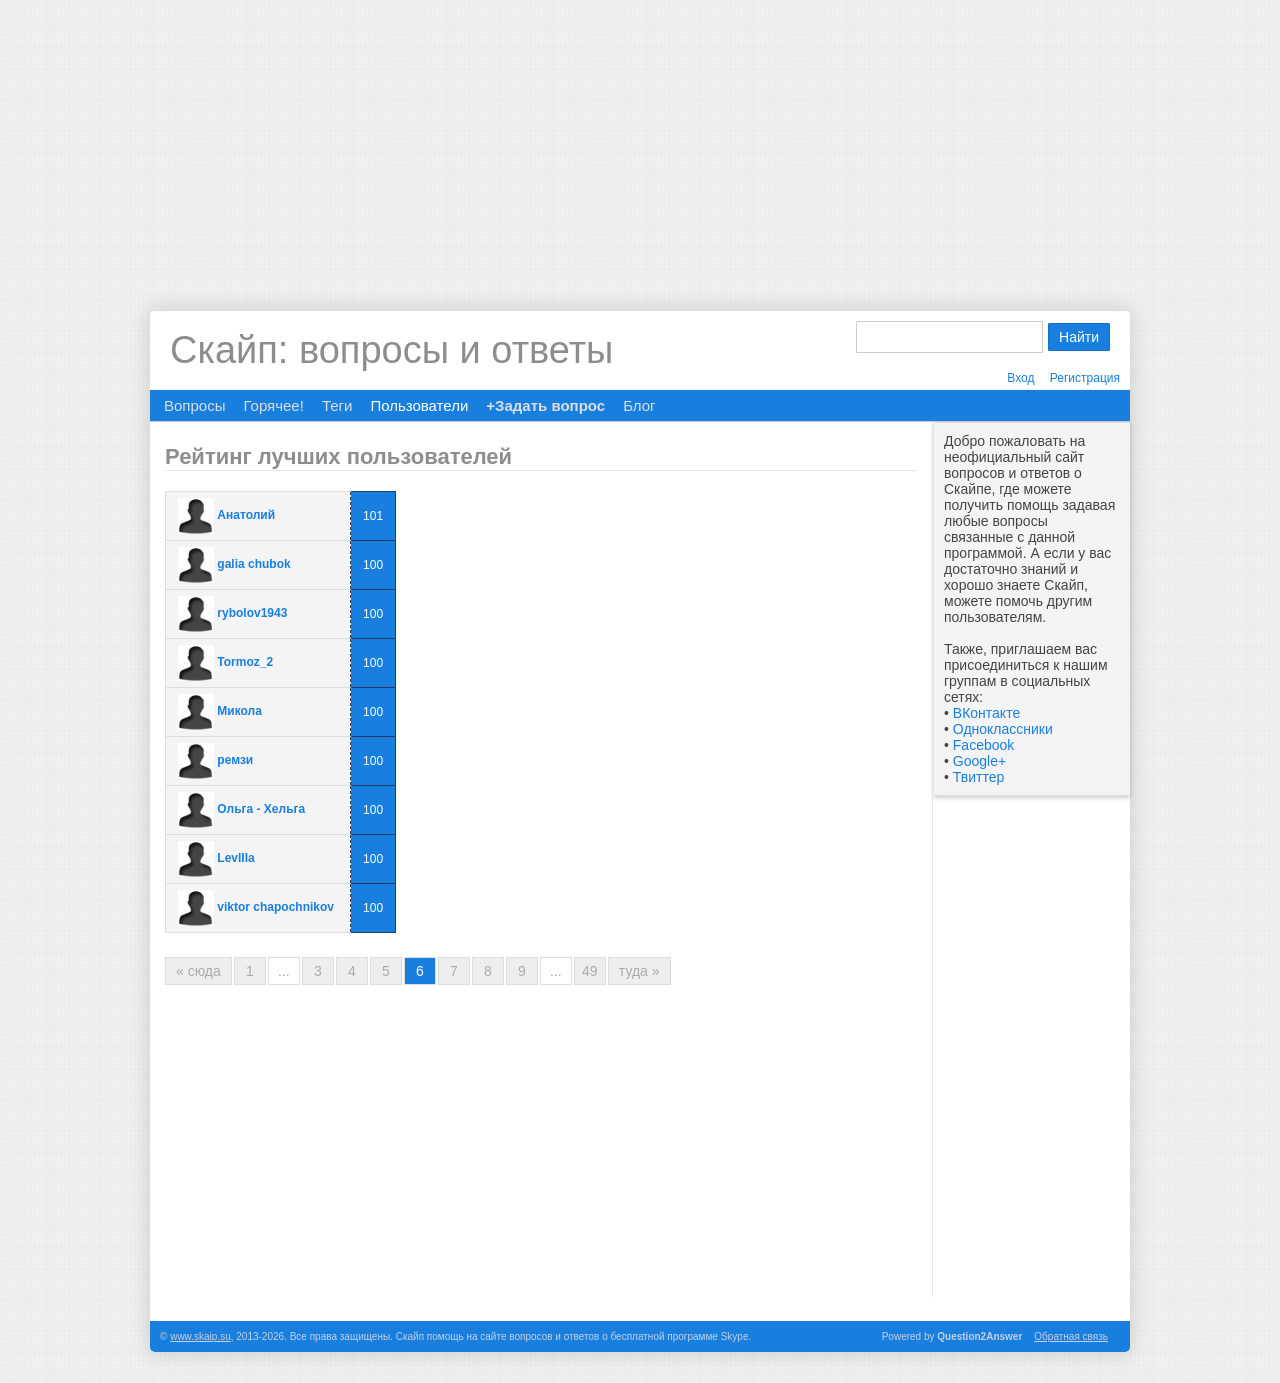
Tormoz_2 (245, 662)
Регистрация (1085, 378)
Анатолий (246, 515)
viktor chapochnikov (275, 907)
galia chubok (253, 564)
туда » (639, 971)
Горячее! (273, 405)
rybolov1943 (252, 613)
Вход (1020, 378)
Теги (337, 405)
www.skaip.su (200, 1336)
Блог (639, 405)
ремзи (235, 760)
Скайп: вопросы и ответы (391, 350)
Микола (239, 711)
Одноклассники (1003, 729)
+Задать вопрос (545, 405)
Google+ (979, 761)
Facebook (983, 745)
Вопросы (194, 405)
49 (590, 971)
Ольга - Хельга (261, 809)
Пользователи (419, 405)
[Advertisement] (640, 140)
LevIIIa (235, 858)
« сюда (198, 971)
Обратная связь (1071, 1336)
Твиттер (978, 777)
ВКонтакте (986, 713)
